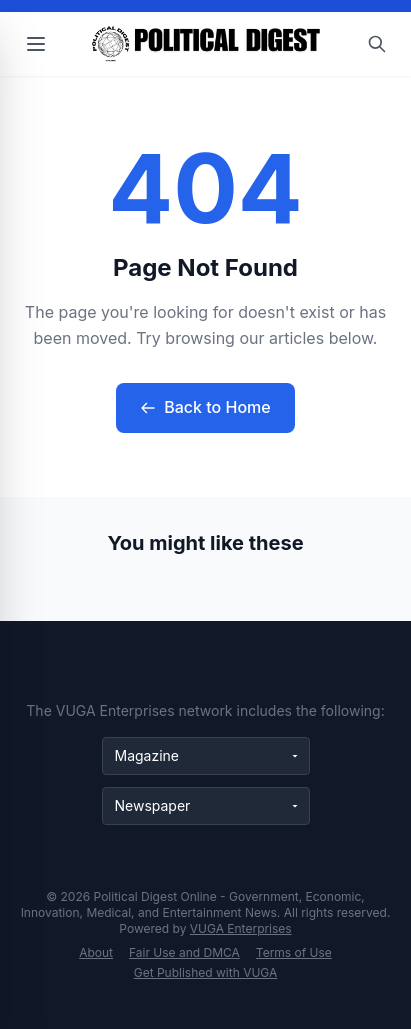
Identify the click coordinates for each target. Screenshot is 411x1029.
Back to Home (205, 407)
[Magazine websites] (206, 756)
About (96, 952)
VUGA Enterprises (241, 928)
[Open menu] (36, 44)
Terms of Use (294, 952)
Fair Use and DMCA (184, 952)
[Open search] (377, 44)
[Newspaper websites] (206, 806)
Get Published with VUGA (206, 972)
